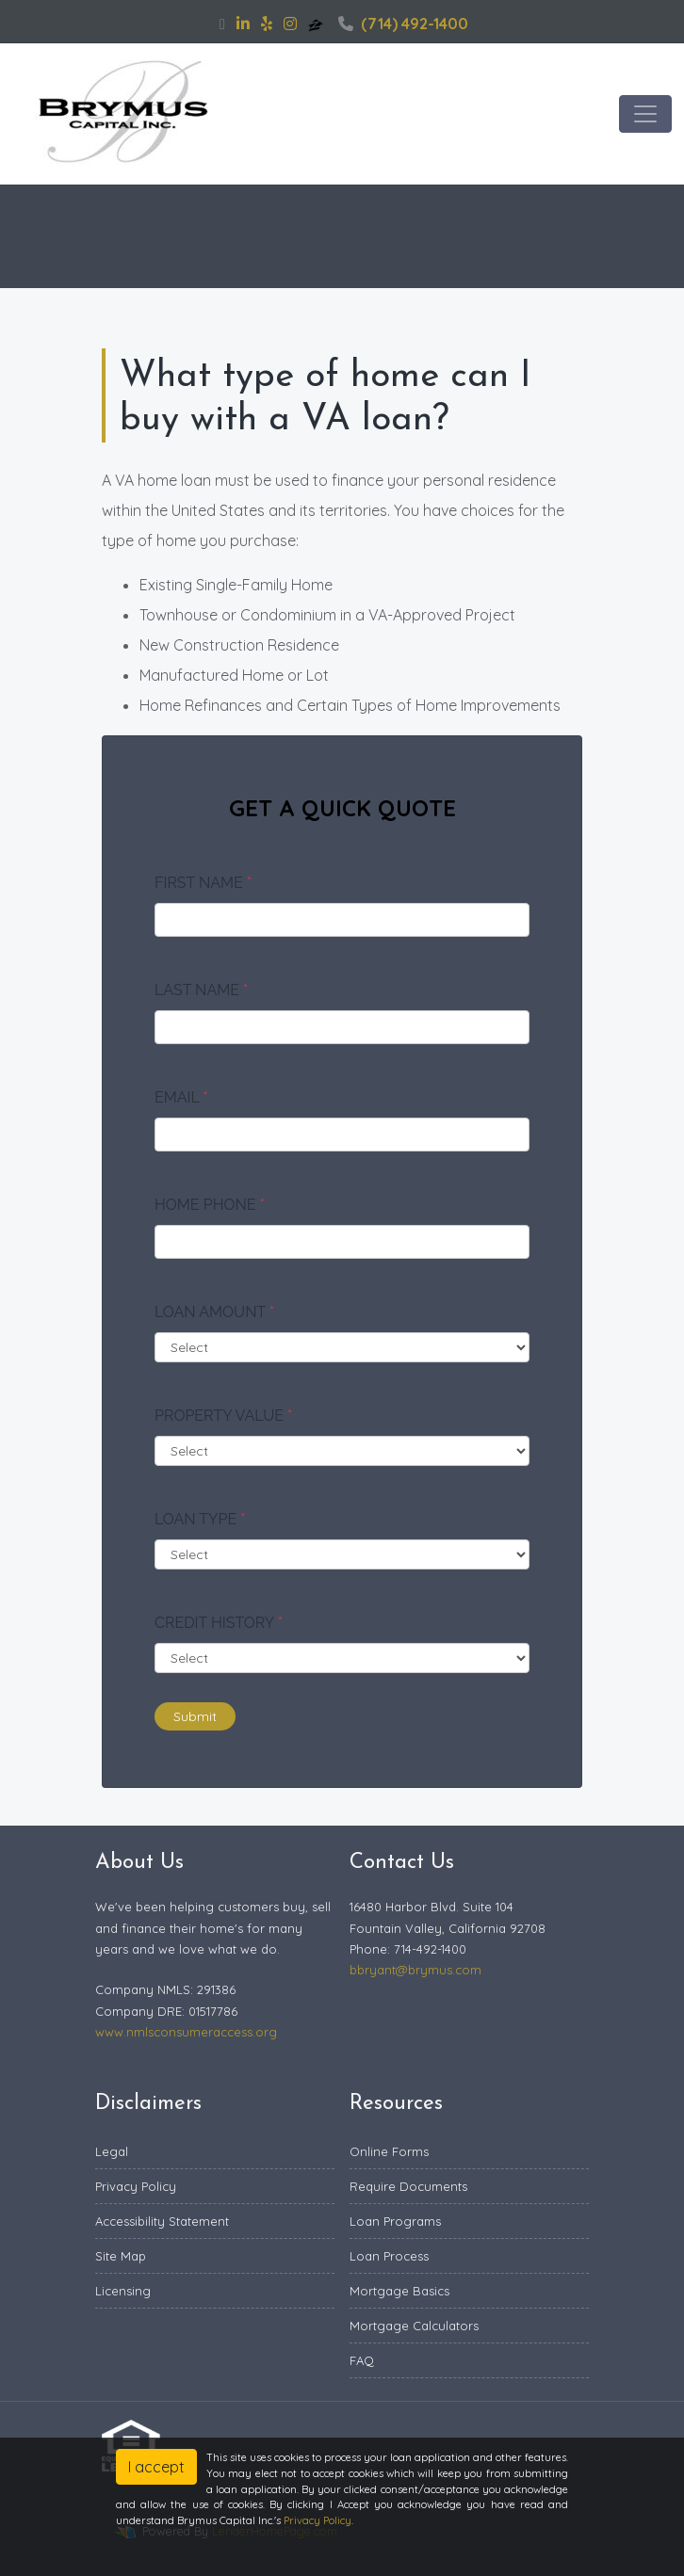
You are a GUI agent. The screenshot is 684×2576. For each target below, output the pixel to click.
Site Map (120, 2255)
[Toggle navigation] (645, 114)
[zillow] (317, 23)
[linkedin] (243, 23)
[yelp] (266, 23)
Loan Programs (395, 2221)
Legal (111, 2151)
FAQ (362, 2360)
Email (181, 1097)
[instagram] (290, 23)
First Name (203, 883)
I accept (156, 2466)
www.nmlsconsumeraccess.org (186, 2031)
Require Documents (408, 2186)
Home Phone (210, 1205)
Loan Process (389, 2255)
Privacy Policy (135, 2186)
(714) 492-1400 (403, 23)
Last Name (201, 990)
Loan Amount (214, 1312)
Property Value (223, 1416)
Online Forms (389, 2151)
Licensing (123, 2290)
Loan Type (200, 1519)
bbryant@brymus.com (415, 1969)
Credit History (219, 1623)
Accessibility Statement (162, 2221)
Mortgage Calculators (414, 2325)
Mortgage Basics (399, 2290)
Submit (195, 1716)
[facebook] (222, 23)
